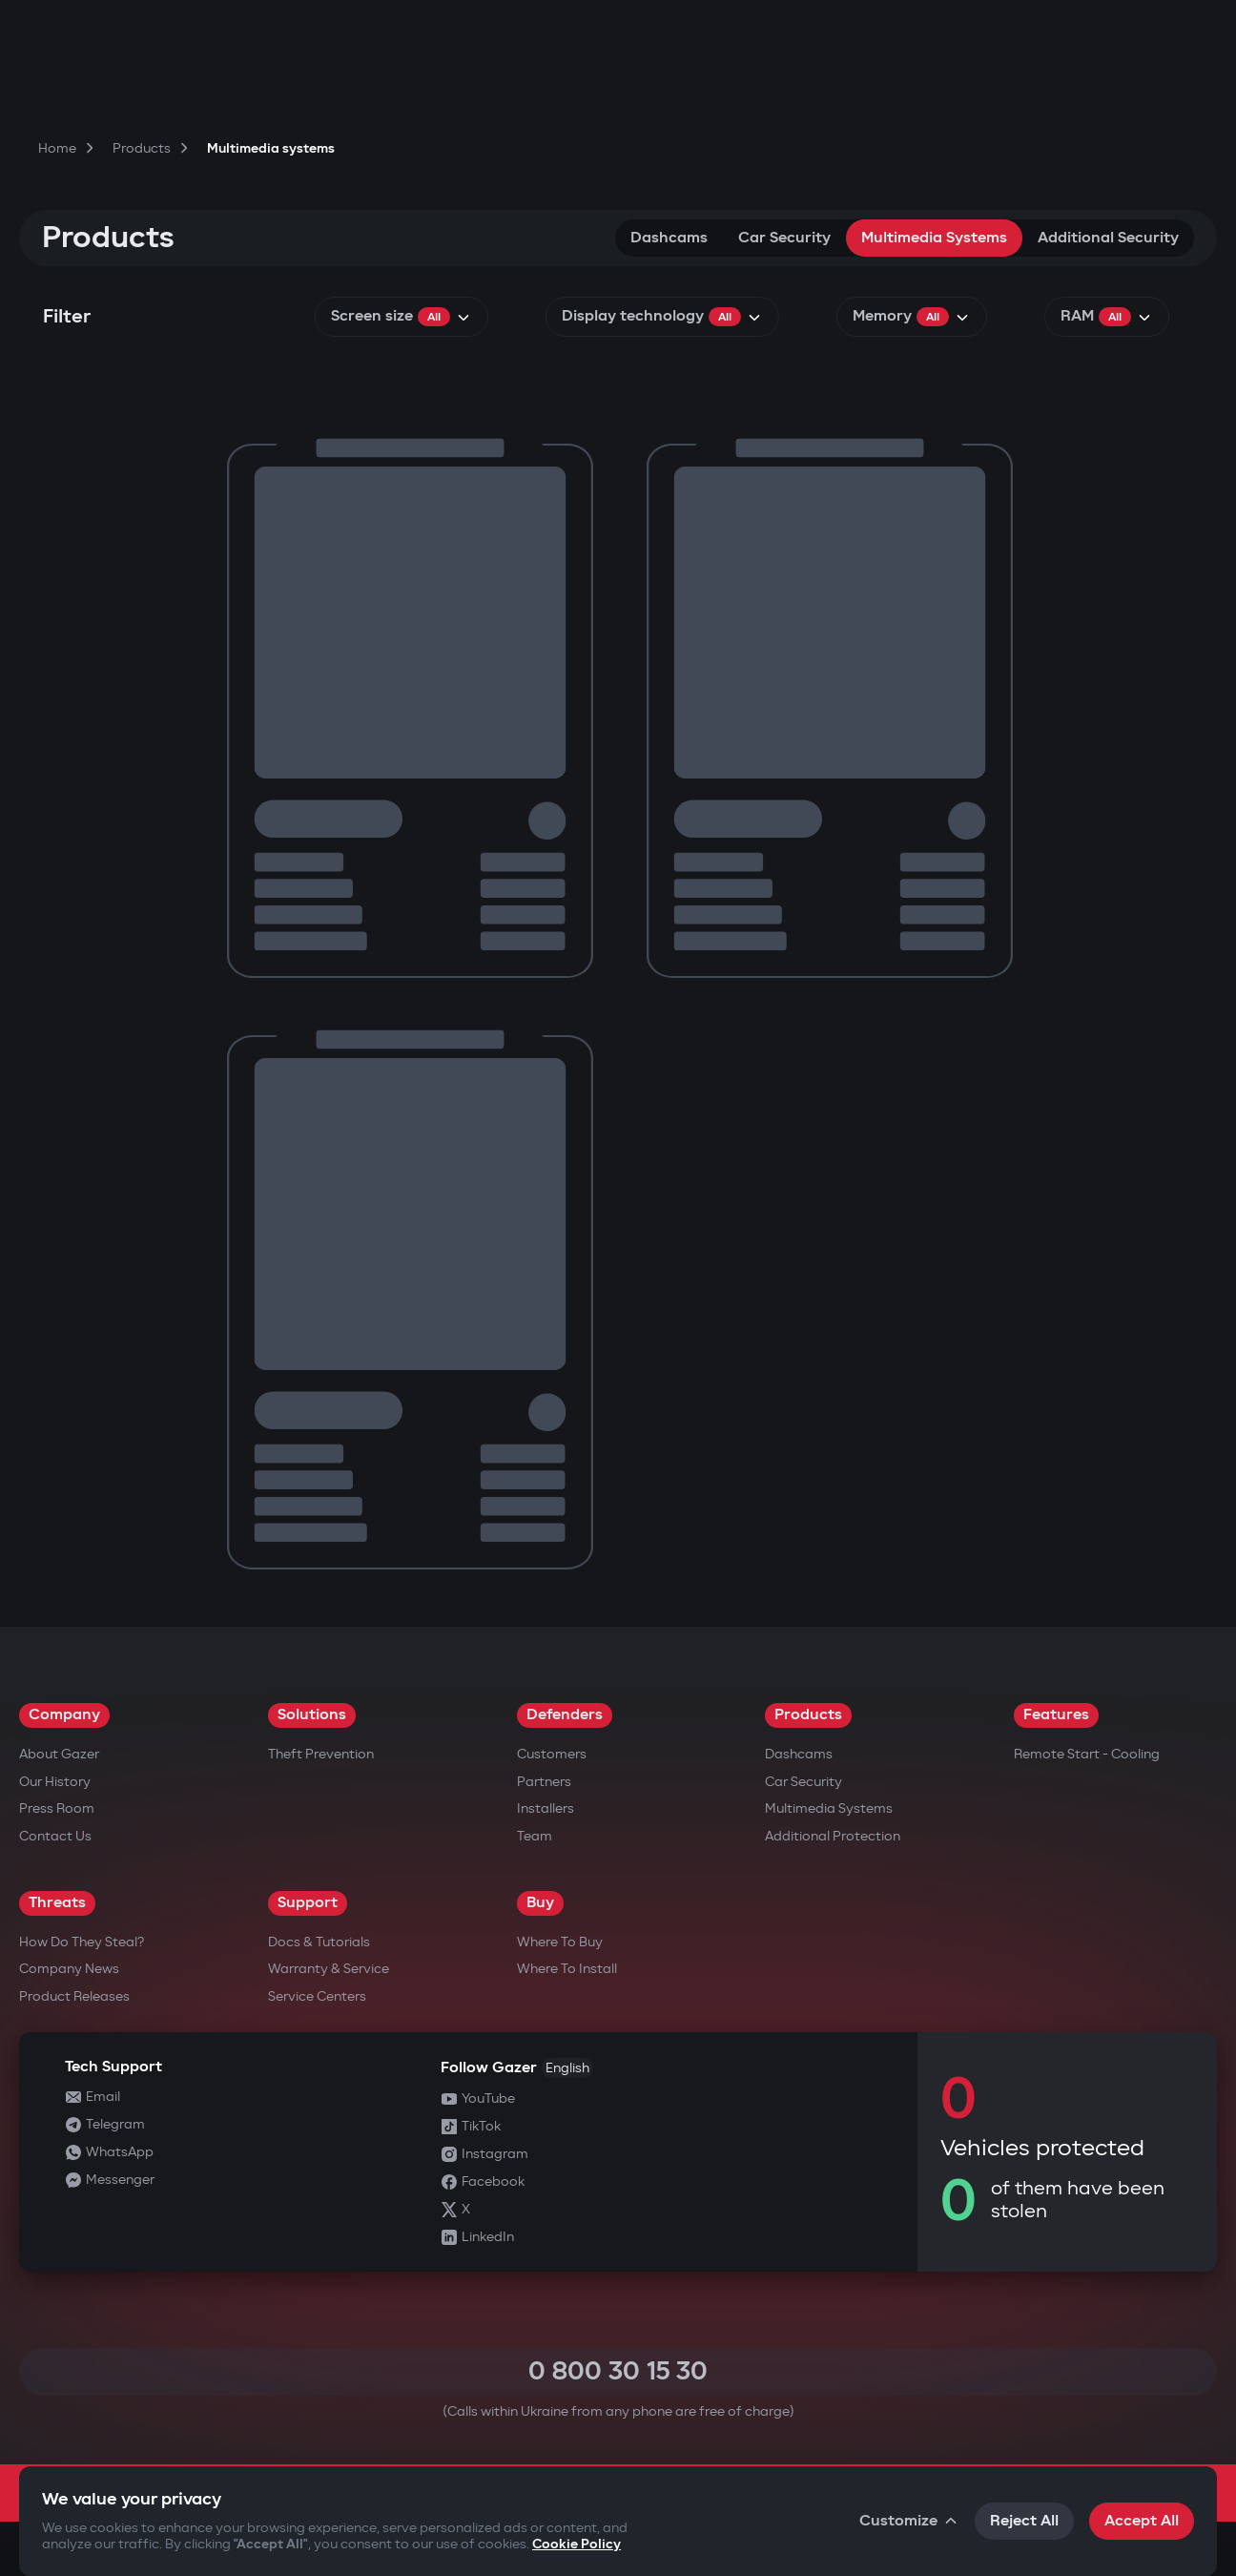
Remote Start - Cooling (1087, 1754)
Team (534, 1836)
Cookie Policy (576, 2544)
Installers (545, 1808)
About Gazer (59, 1754)
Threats (57, 1903)
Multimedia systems (934, 238)
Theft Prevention (321, 1754)
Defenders (564, 1715)
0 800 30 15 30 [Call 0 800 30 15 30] (618, 2371)
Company (64, 1715)
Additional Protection (832, 1836)
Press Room (56, 1808)
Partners (544, 1782)
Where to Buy (560, 1942)
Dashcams (669, 238)
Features (1056, 1715)
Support (308, 1903)
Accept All (1141, 2521)
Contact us (55, 1836)
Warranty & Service (328, 1969)
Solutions (312, 1715)
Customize (909, 2521)
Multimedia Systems (829, 1808)
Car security (784, 238)
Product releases (74, 1996)
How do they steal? (81, 1942)
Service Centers (317, 1996)
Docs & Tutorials (319, 1942)
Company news (69, 1969)
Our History (55, 1782)
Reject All (1024, 2521)
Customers (552, 1754)
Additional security (1108, 238)
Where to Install (567, 1969)
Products (808, 1715)
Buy (540, 1903)
